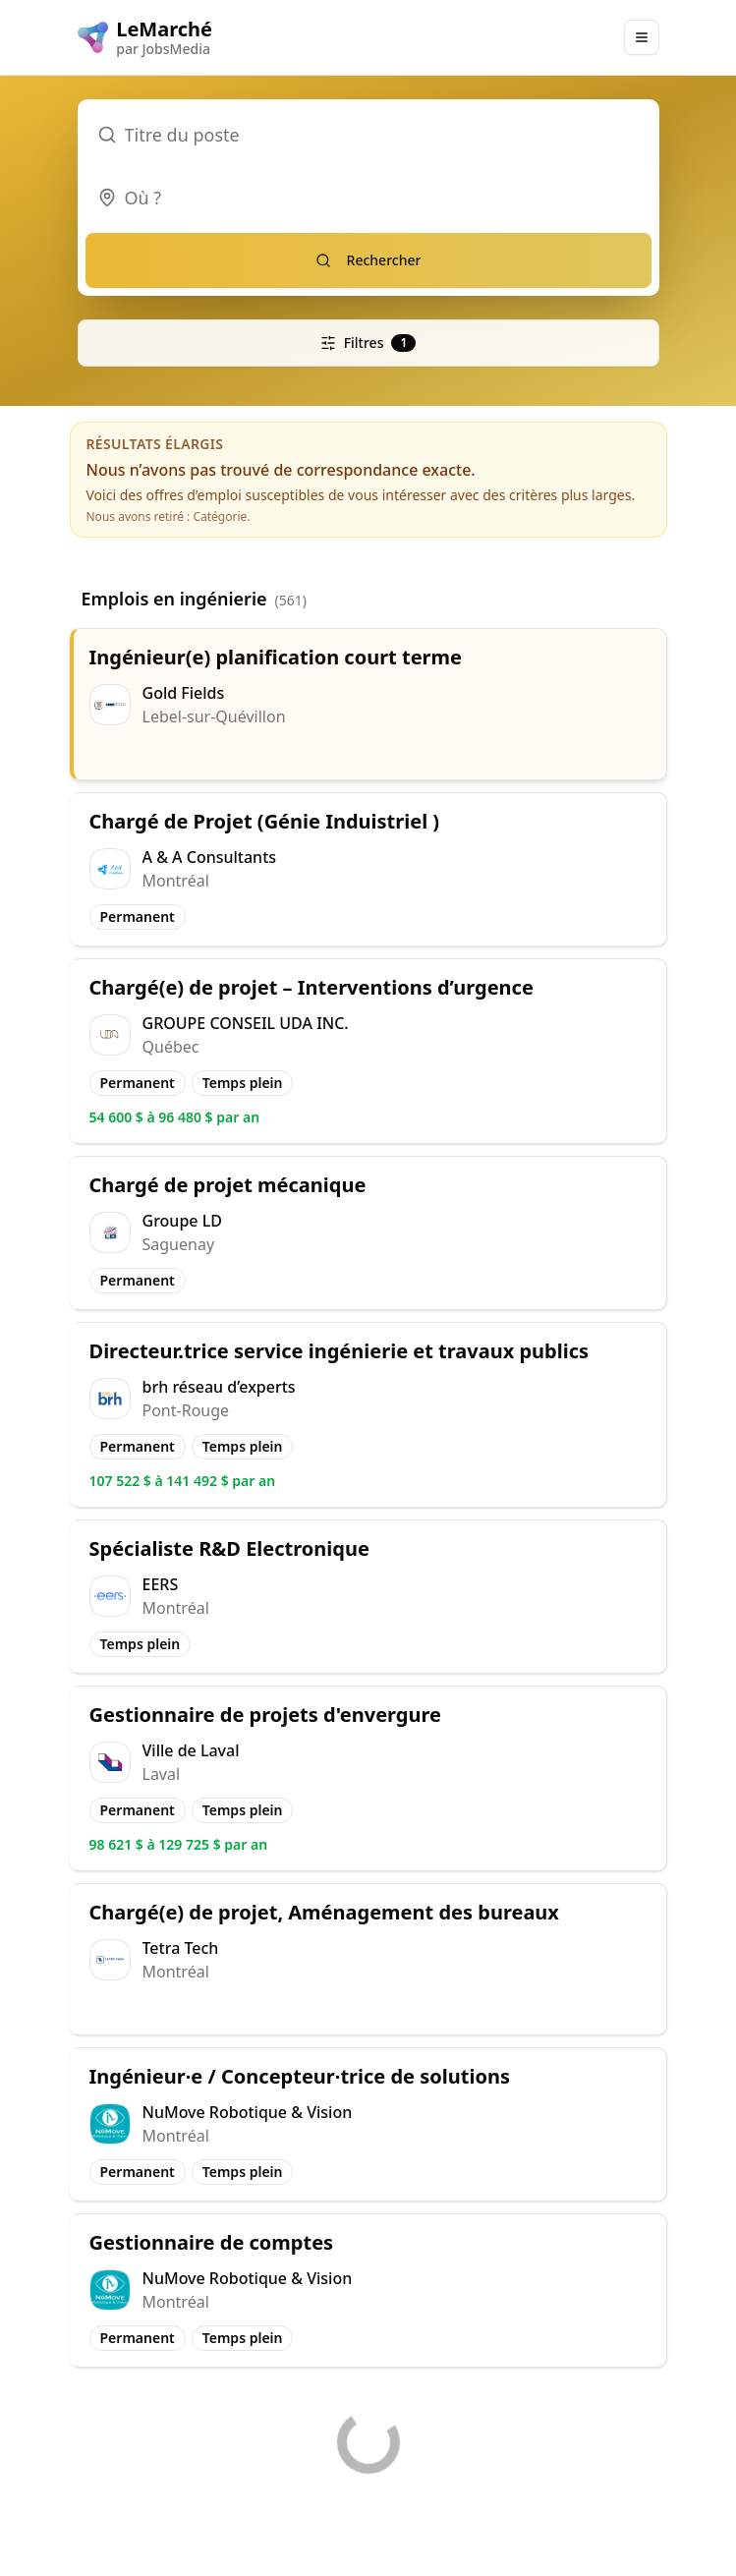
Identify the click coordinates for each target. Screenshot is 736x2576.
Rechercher (368, 260)
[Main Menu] (641, 37)
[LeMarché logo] (145, 37)
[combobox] (368, 197)
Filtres (368, 342)
